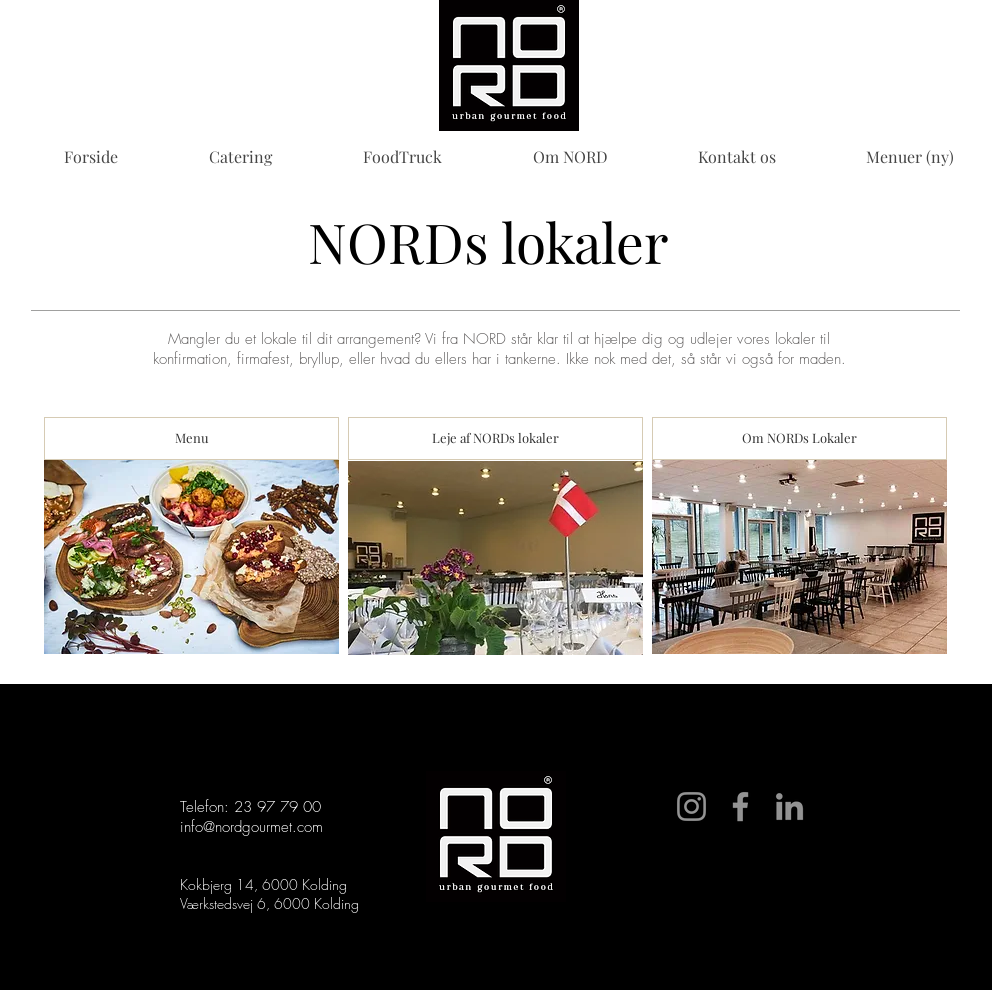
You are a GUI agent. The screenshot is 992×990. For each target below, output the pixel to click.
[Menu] (191, 438)
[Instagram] (691, 806)
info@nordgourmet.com (251, 827)
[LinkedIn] (789, 806)
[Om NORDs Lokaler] (799, 438)
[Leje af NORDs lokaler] (495, 438)
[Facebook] (740, 806)
